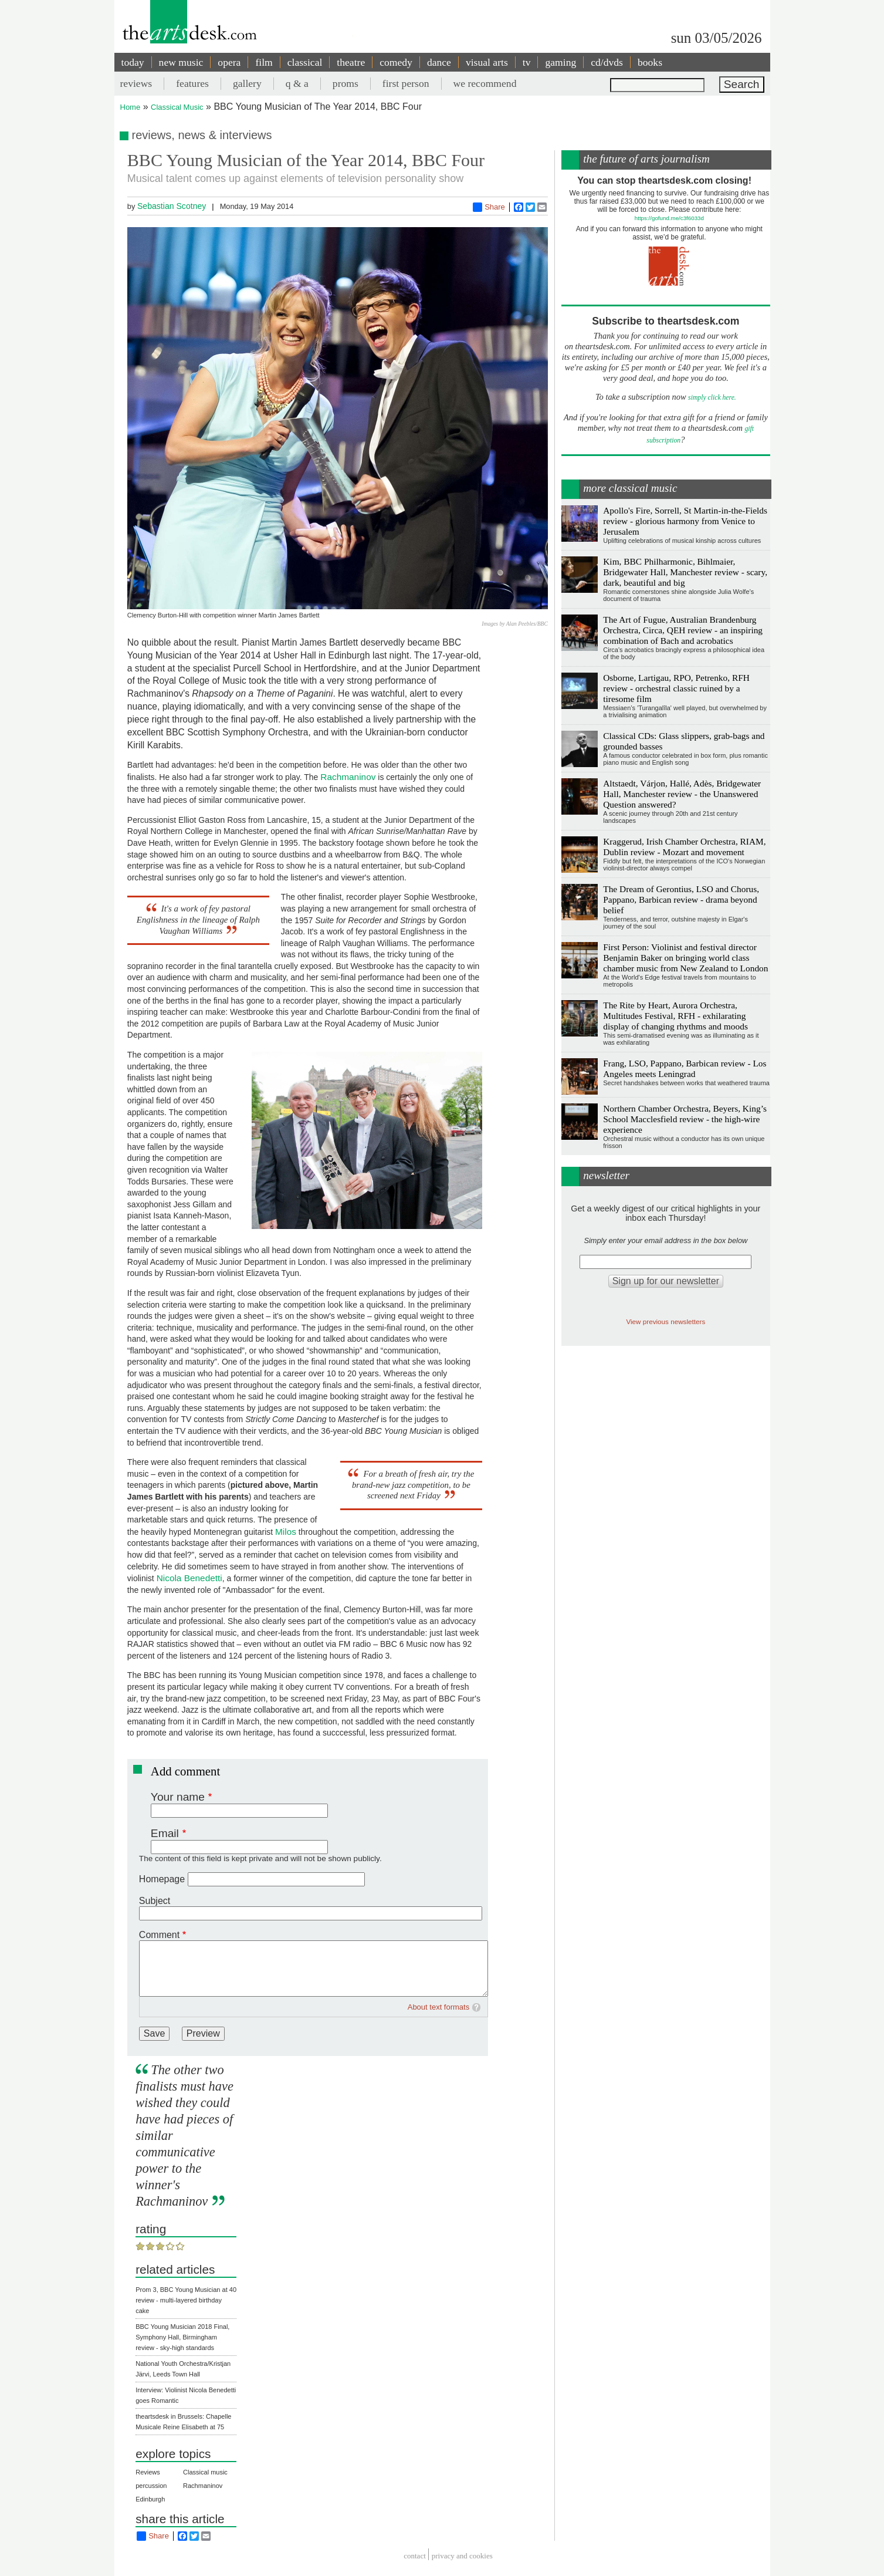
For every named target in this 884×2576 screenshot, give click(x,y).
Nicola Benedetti (189, 1578)
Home (130, 107)
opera (229, 62)
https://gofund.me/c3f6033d (669, 218)
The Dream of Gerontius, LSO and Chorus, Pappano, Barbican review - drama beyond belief (681, 899)
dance (439, 62)
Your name (178, 1797)
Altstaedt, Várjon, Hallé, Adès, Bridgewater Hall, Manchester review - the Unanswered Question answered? (682, 793)
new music (181, 62)
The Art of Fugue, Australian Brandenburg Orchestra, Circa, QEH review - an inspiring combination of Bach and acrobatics (683, 630)
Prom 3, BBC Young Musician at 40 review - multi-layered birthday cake (186, 2300)
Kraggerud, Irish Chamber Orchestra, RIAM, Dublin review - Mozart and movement (684, 846)
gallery (247, 83)
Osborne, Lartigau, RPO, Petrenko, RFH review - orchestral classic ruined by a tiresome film (676, 688)
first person (405, 83)
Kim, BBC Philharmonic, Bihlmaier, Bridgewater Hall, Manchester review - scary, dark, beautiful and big (685, 572)
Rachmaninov (347, 777)
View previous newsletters (665, 1321)
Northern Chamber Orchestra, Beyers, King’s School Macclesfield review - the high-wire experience (685, 1119)
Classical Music (177, 107)
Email (165, 1833)
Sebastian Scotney (171, 206)
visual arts (487, 62)
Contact (415, 2555)
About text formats (439, 2007)
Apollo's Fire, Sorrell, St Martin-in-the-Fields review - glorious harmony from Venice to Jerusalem (685, 520)
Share (489, 207)
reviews (136, 83)
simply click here (711, 397)
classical (305, 62)
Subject (154, 1901)
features (192, 83)
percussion (151, 2485)
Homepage (162, 1879)
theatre (351, 62)
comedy (396, 62)
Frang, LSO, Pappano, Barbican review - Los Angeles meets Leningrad (684, 1068)
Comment (159, 1935)
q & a (297, 83)
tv (527, 62)
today (132, 62)
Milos (285, 1532)
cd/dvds (607, 62)
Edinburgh (150, 2499)
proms (345, 83)
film (263, 62)
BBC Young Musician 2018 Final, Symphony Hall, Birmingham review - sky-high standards (182, 2337)
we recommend (485, 83)
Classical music (205, 2472)
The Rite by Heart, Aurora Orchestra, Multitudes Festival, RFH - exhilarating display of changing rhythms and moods (675, 1015)
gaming (560, 62)
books (650, 62)
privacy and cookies (462, 2555)
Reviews (148, 2472)
